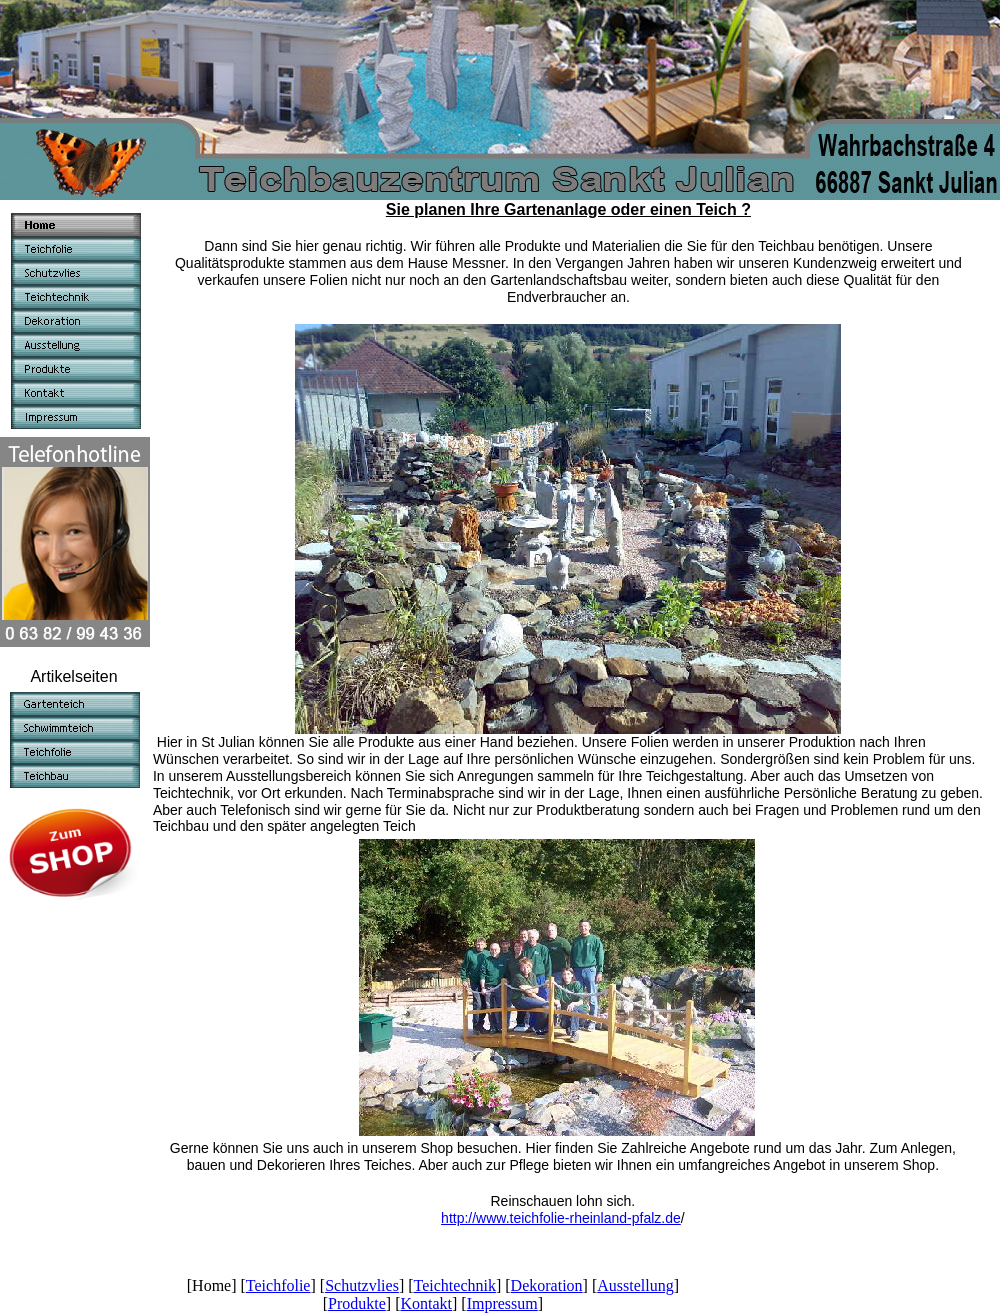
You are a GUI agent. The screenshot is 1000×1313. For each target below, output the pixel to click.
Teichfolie (278, 1285)
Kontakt (426, 1303)
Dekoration (547, 1285)
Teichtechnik (455, 1285)
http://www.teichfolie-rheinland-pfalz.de (561, 1218)
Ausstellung (635, 1285)
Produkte (357, 1303)
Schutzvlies (362, 1285)
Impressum (502, 1303)
